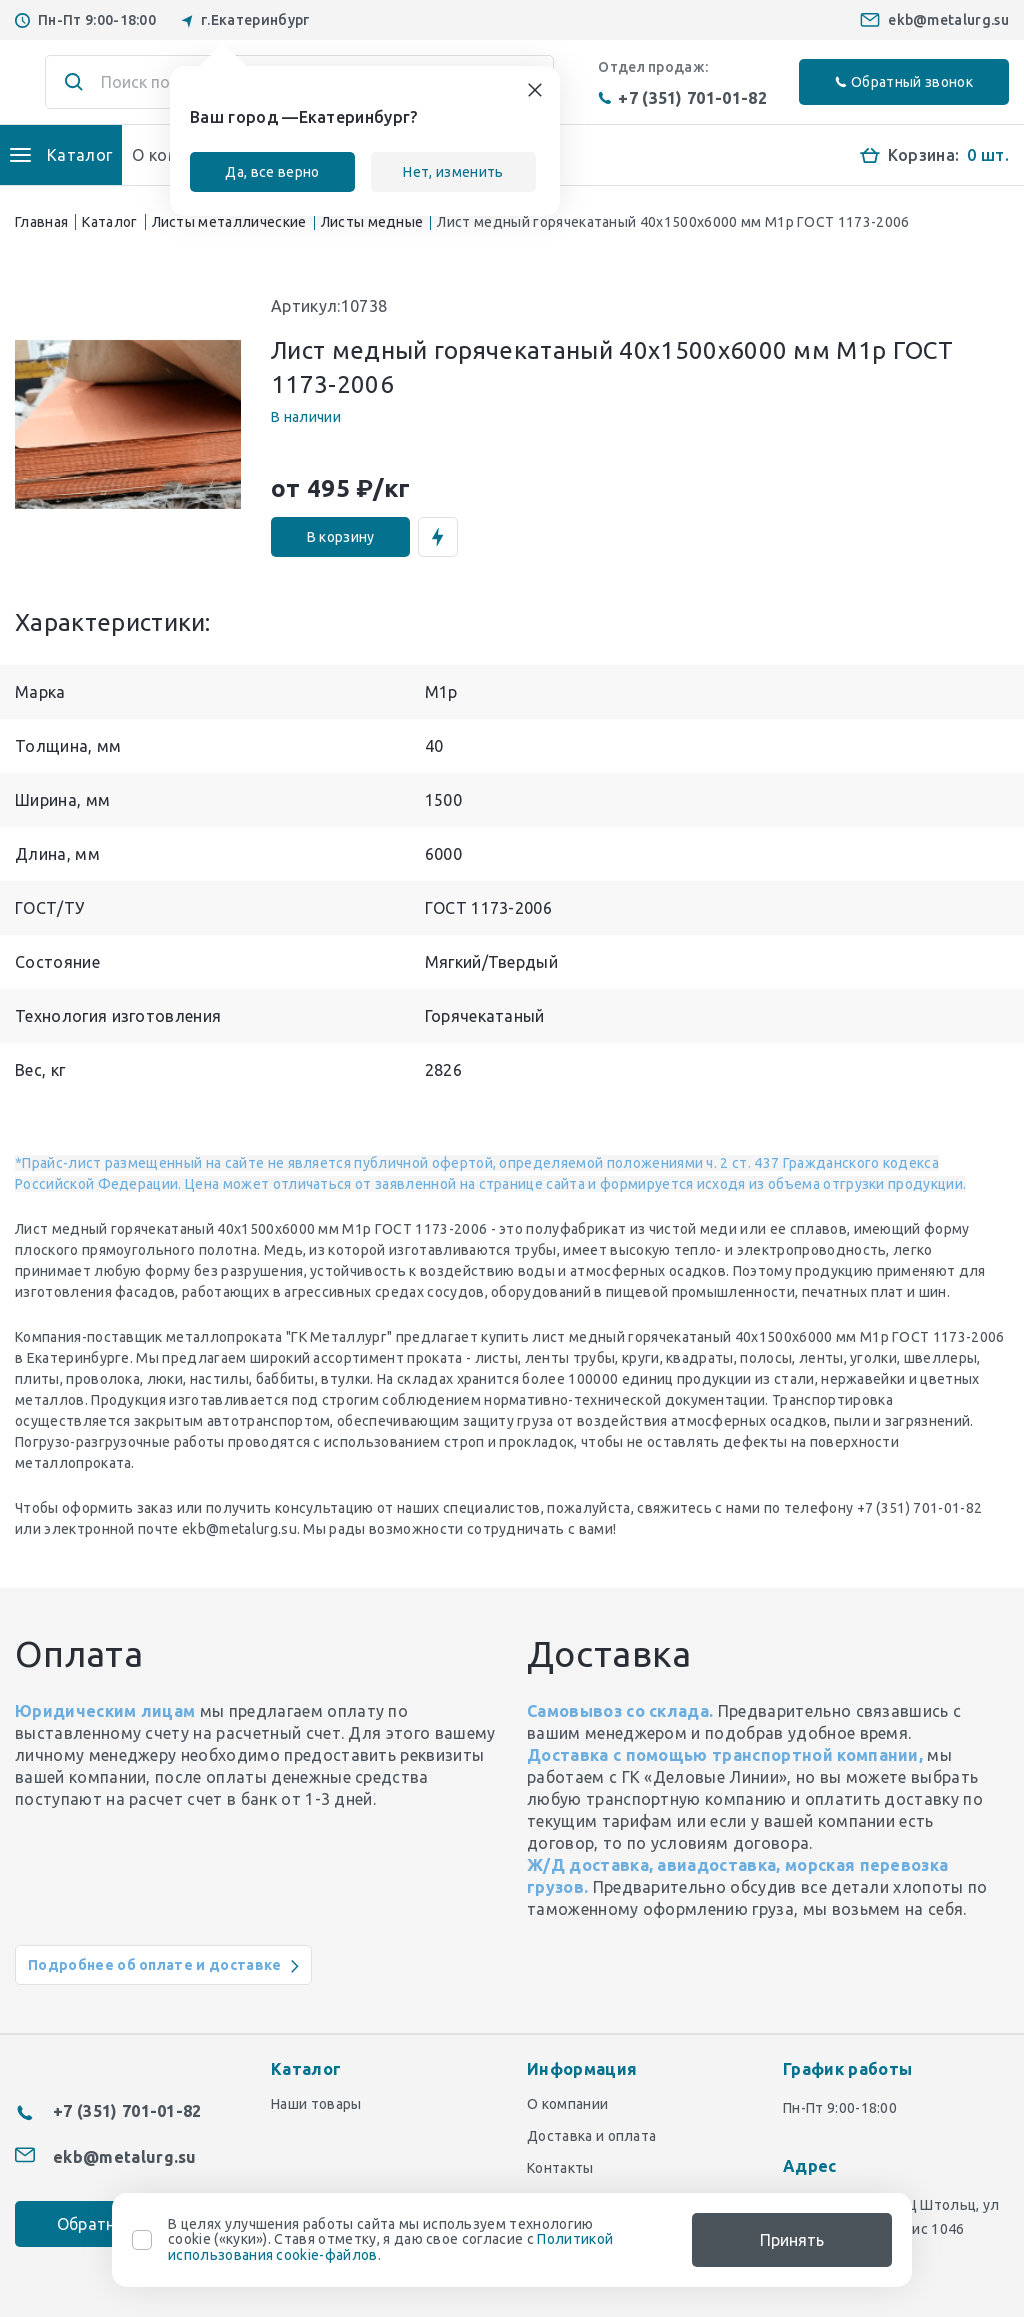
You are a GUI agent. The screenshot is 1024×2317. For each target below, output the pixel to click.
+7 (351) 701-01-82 (682, 98)
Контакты (560, 2168)
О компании (567, 2104)
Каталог (109, 222)
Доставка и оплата (591, 2136)
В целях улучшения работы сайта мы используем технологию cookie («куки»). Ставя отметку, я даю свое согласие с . (390, 2240)
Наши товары (316, 2104)
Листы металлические (229, 222)
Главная (41, 222)
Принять (792, 2240)
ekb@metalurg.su (948, 20)
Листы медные (372, 222)
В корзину (341, 537)
